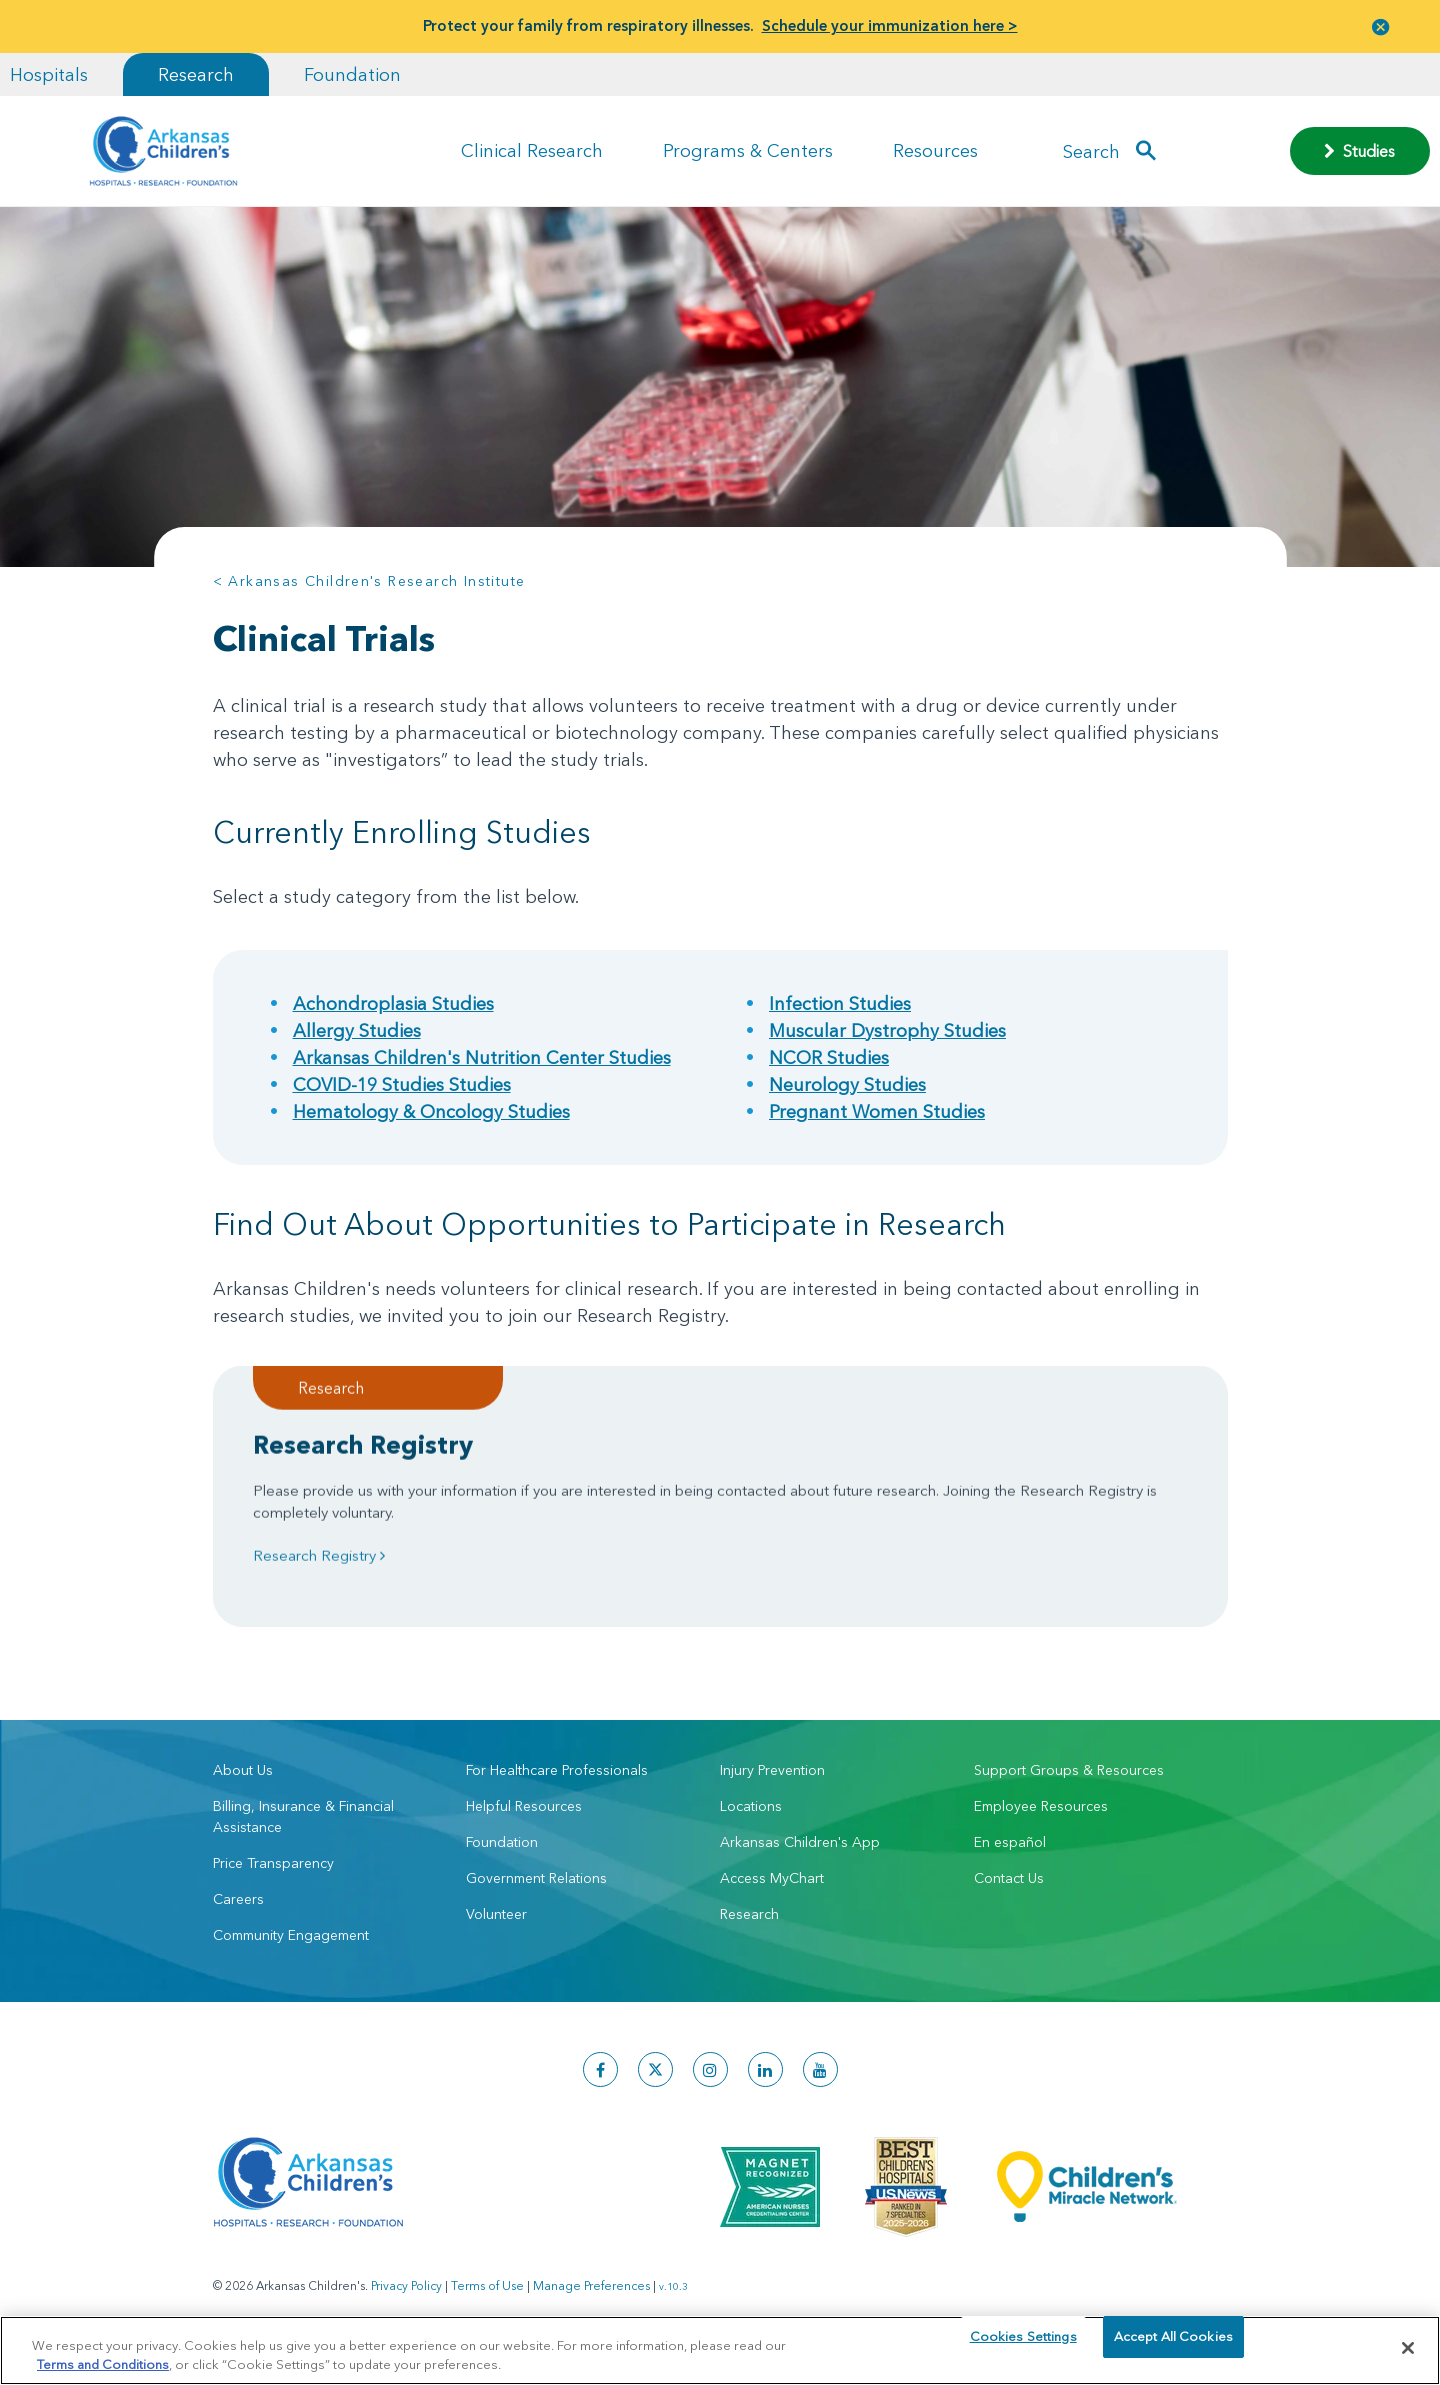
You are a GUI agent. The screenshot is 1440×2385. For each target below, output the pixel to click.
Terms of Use (487, 2305)
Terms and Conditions (103, 2363)
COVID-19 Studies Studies (402, 1084)
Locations (751, 1826)
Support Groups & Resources (1069, 1790)
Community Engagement (291, 1955)
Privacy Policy (406, 2305)
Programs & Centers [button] (748, 150)
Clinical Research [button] (532, 150)
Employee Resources (1041, 1826)
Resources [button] (935, 150)
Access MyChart (772, 1898)
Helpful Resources (524, 1826)
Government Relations (536, 1898)
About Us (243, 1790)
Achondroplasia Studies (393, 1003)
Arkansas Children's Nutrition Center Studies (482, 1057)
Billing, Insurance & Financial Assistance (303, 1836)
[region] (720, 2349)
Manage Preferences (591, 2305)
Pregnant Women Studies (877, 1111)
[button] (1381, 26)
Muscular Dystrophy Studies (887, 1030)
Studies (1359, 151)
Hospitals (49, 74)
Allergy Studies (357, 1030)
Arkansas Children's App (800, 1862)
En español (1010, 1862)
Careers (238, 1919)
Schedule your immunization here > (890, 25)
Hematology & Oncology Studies (431, 1111)
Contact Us (1009, 1898)
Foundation (352, 74)
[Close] (1408, 2348)
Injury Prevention (772, 1790)
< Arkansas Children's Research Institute (369, 581)
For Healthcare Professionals (557, 1790)
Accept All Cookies (1173, 2347)
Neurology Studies (847, 1084)
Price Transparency (273, 1883)
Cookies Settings (1023, 2347)
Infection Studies (840, 1003)
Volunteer (496, 1934)
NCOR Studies (829, 1057)
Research (196, 74)
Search (1091, 150)
